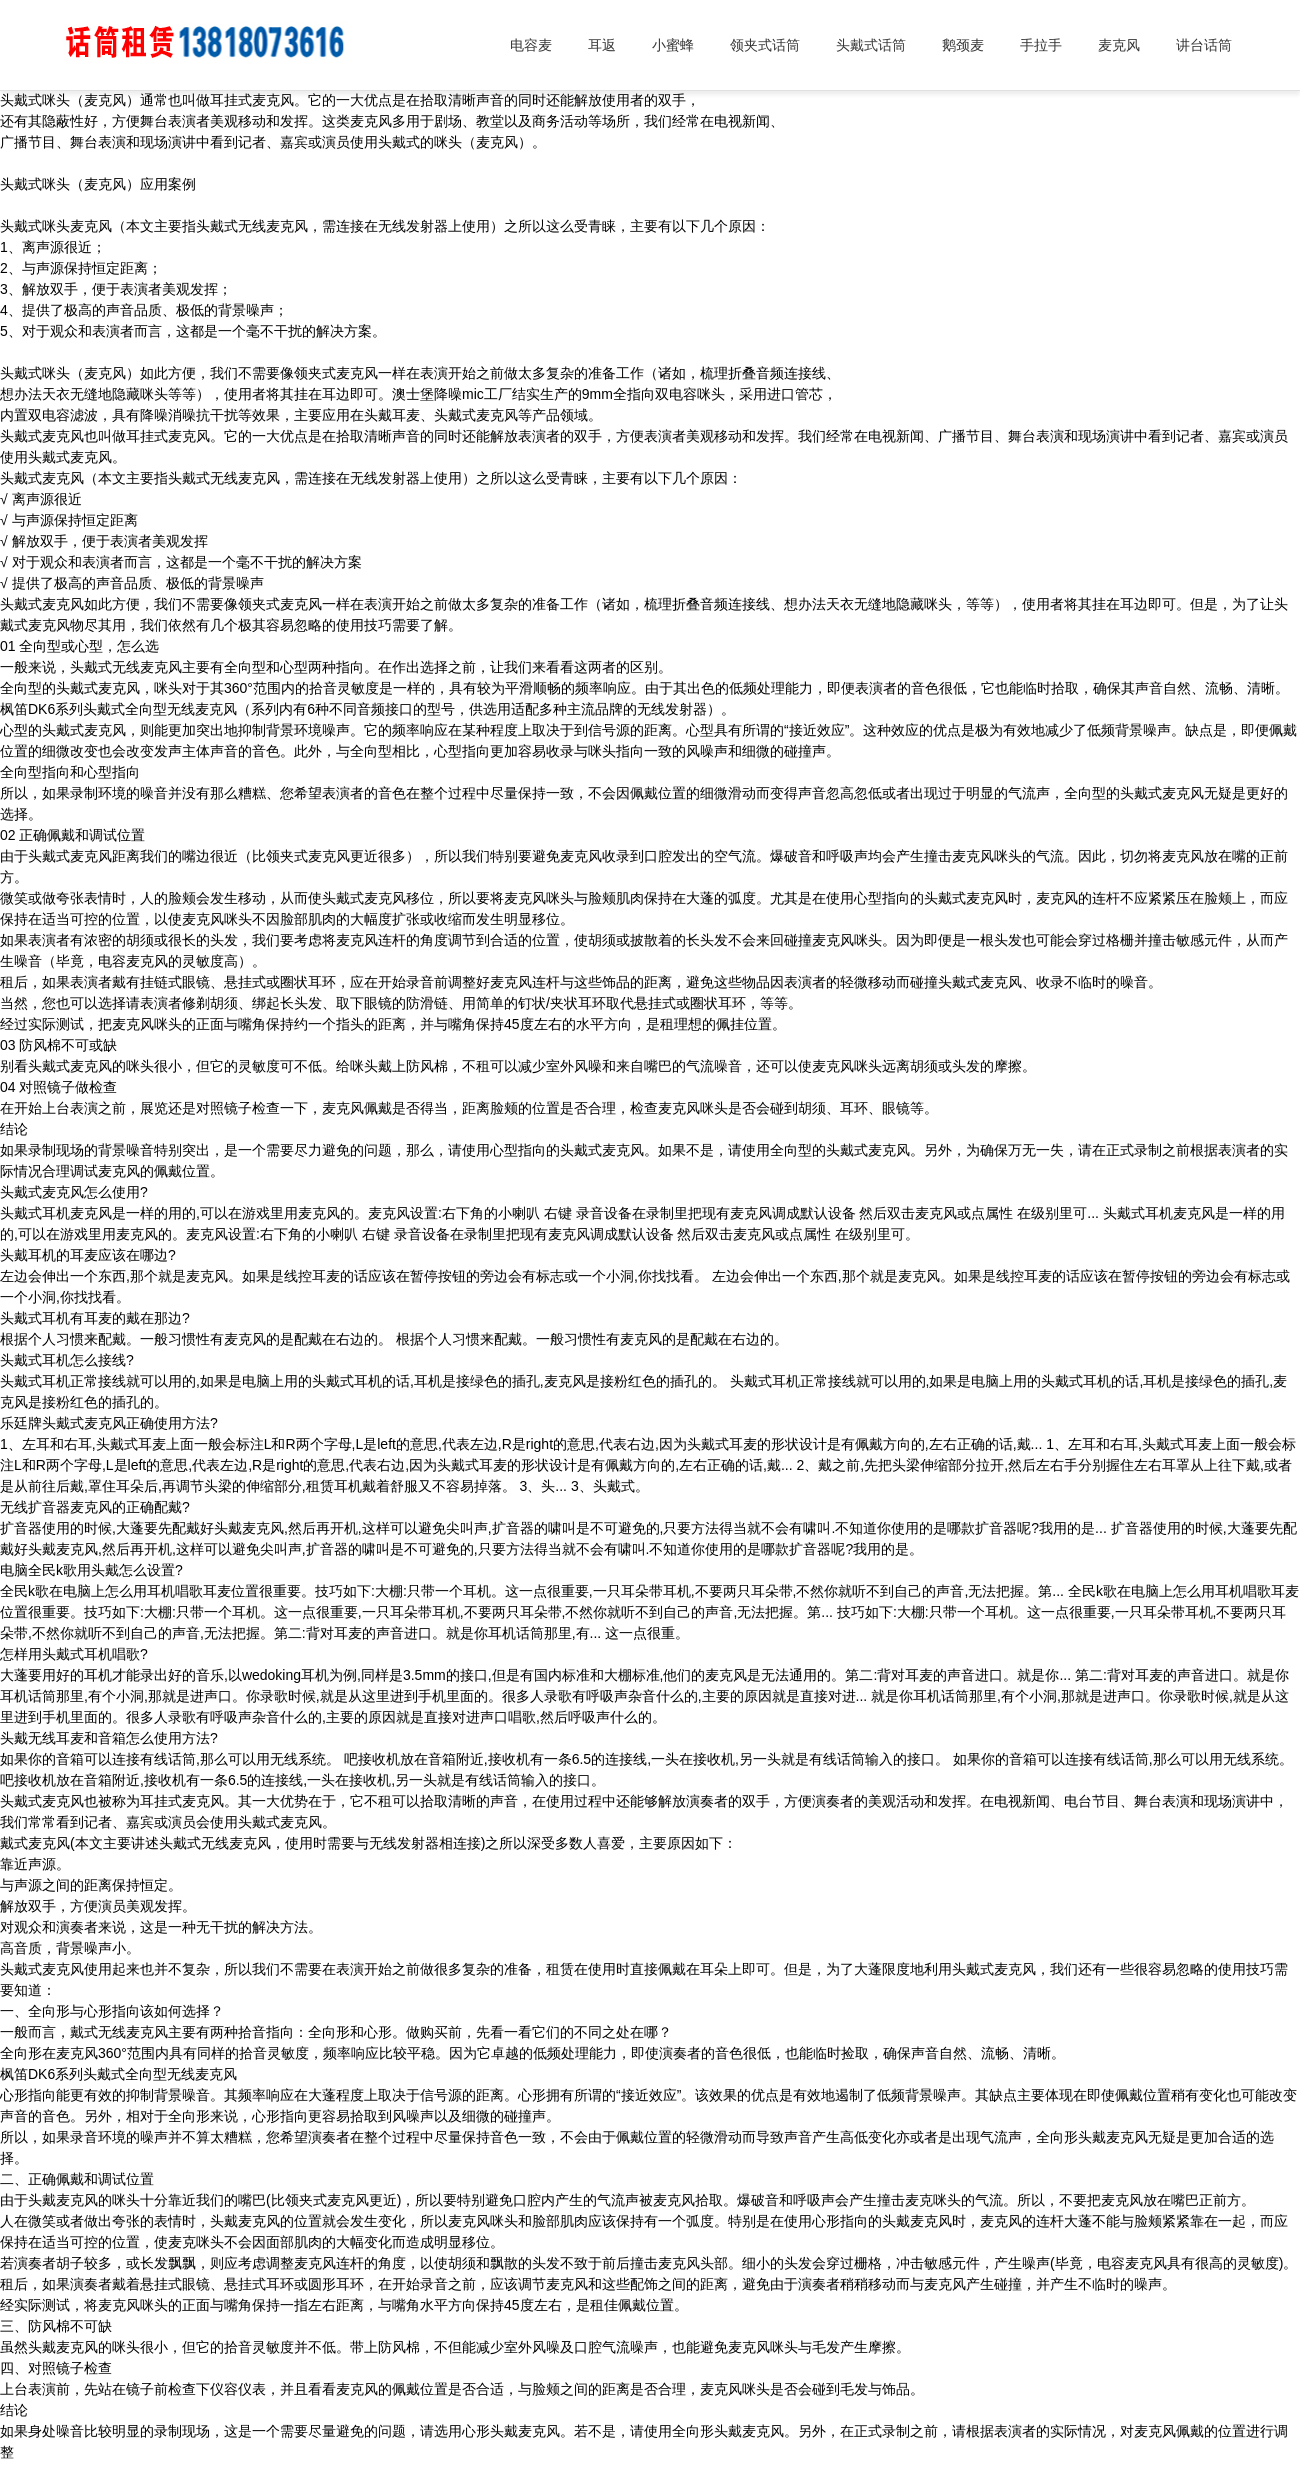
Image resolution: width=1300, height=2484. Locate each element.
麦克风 (1119, 45)
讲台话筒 (1204, 45)
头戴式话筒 (871, 45)
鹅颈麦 (963, 45)
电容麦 (531, 45)
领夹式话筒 (765, 45)
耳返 (602, 45)
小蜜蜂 (673, 45)
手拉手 (1041, 45)
